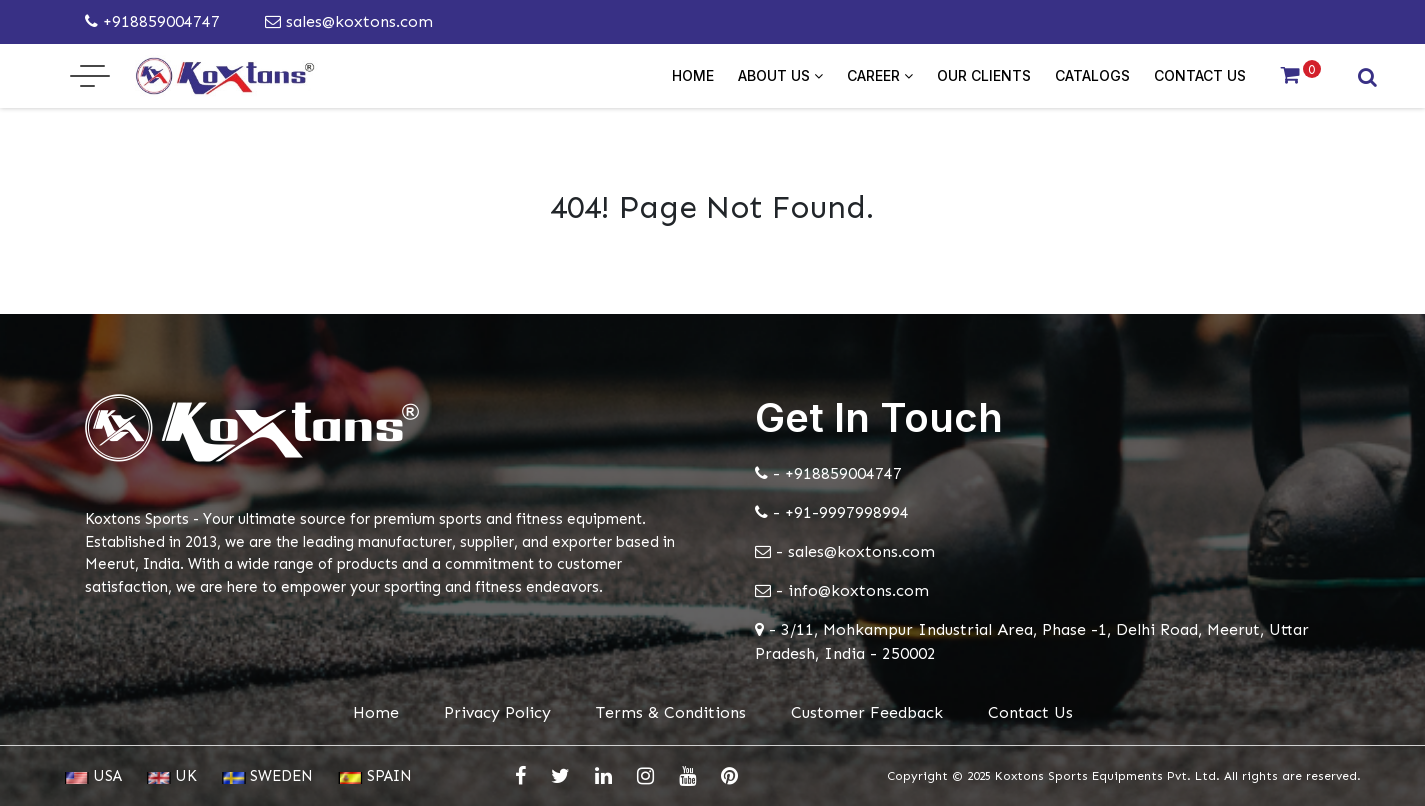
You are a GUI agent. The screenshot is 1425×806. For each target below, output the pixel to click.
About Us (780, 75)
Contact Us (1200, 75)
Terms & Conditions (671, 712)
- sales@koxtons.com (845, 551)
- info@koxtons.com (842, 590)
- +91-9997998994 (832, 512)
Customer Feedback (867, 712)
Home (693, 75)
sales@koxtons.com (349, 21)
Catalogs (1092, 75)
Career (880, 75)
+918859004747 (152, 21)
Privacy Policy (497, 712)
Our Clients (984, 75)
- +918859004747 (828, 473)
